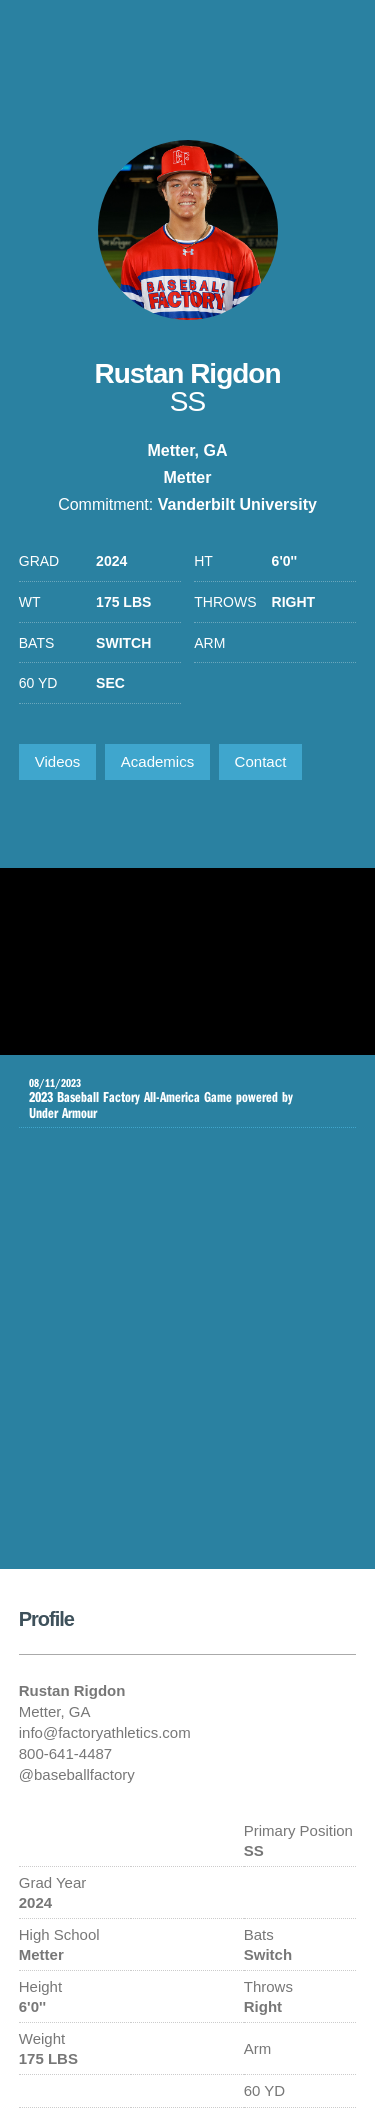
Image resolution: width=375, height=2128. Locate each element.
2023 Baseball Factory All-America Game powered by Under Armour (173, 1099)
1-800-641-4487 (338, 45)
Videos (58, 761)
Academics (157, 761)
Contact (261, 761)
